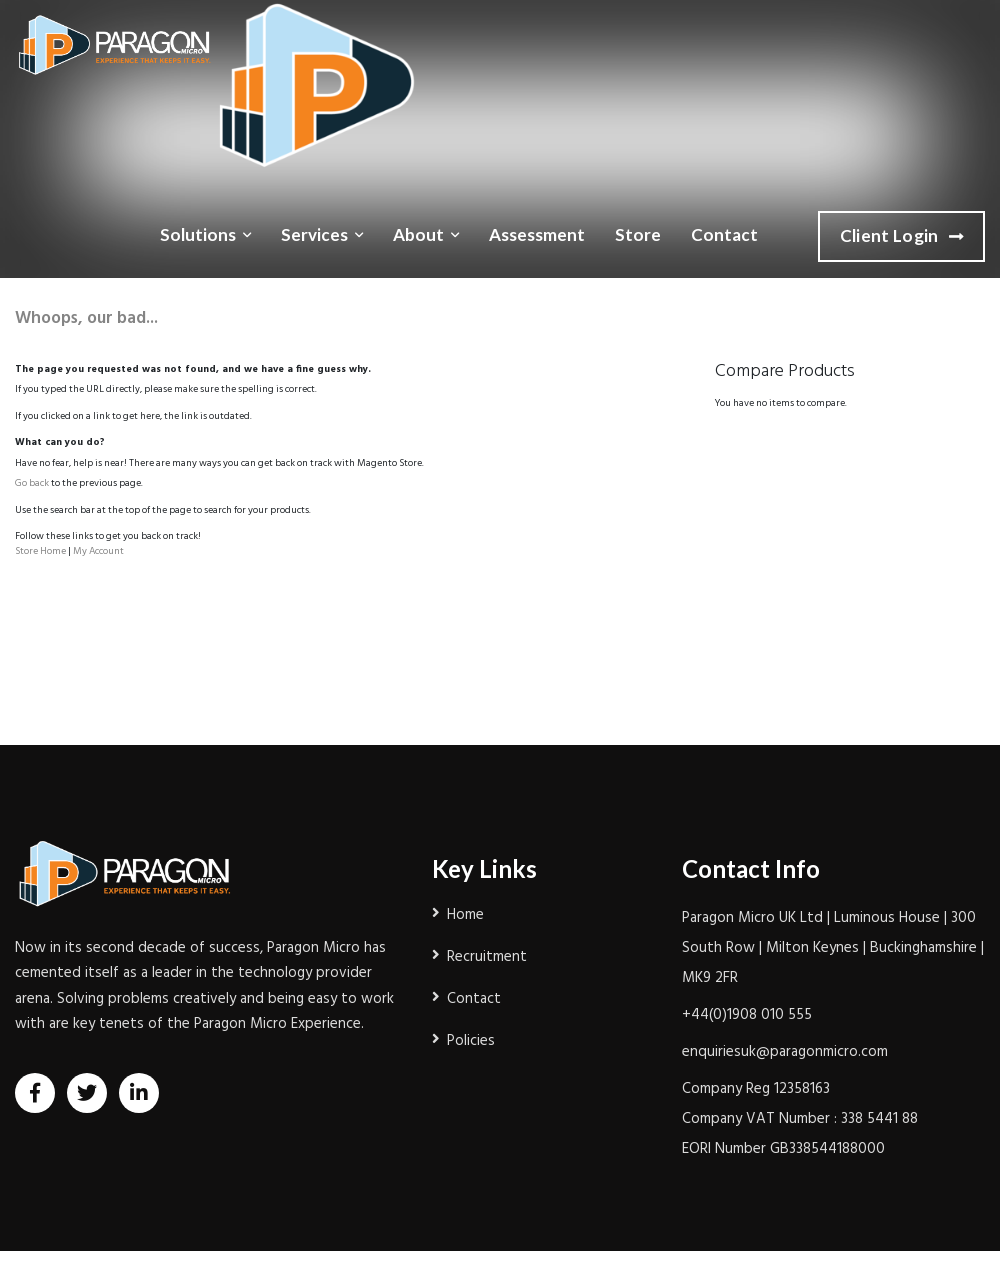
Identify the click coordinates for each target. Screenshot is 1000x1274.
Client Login (901, 237)
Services (314, 234)
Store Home (40, 551)
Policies (471, 1041)
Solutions (198, 234)
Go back (32, 483)
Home (465, 915)
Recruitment (487, 957)
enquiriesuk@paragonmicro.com (785, 1052)
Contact (724, 234)
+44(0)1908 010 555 (747, 1015)
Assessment (537, 234)
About (418, 234)
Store (638, 234)
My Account (98, 551)
